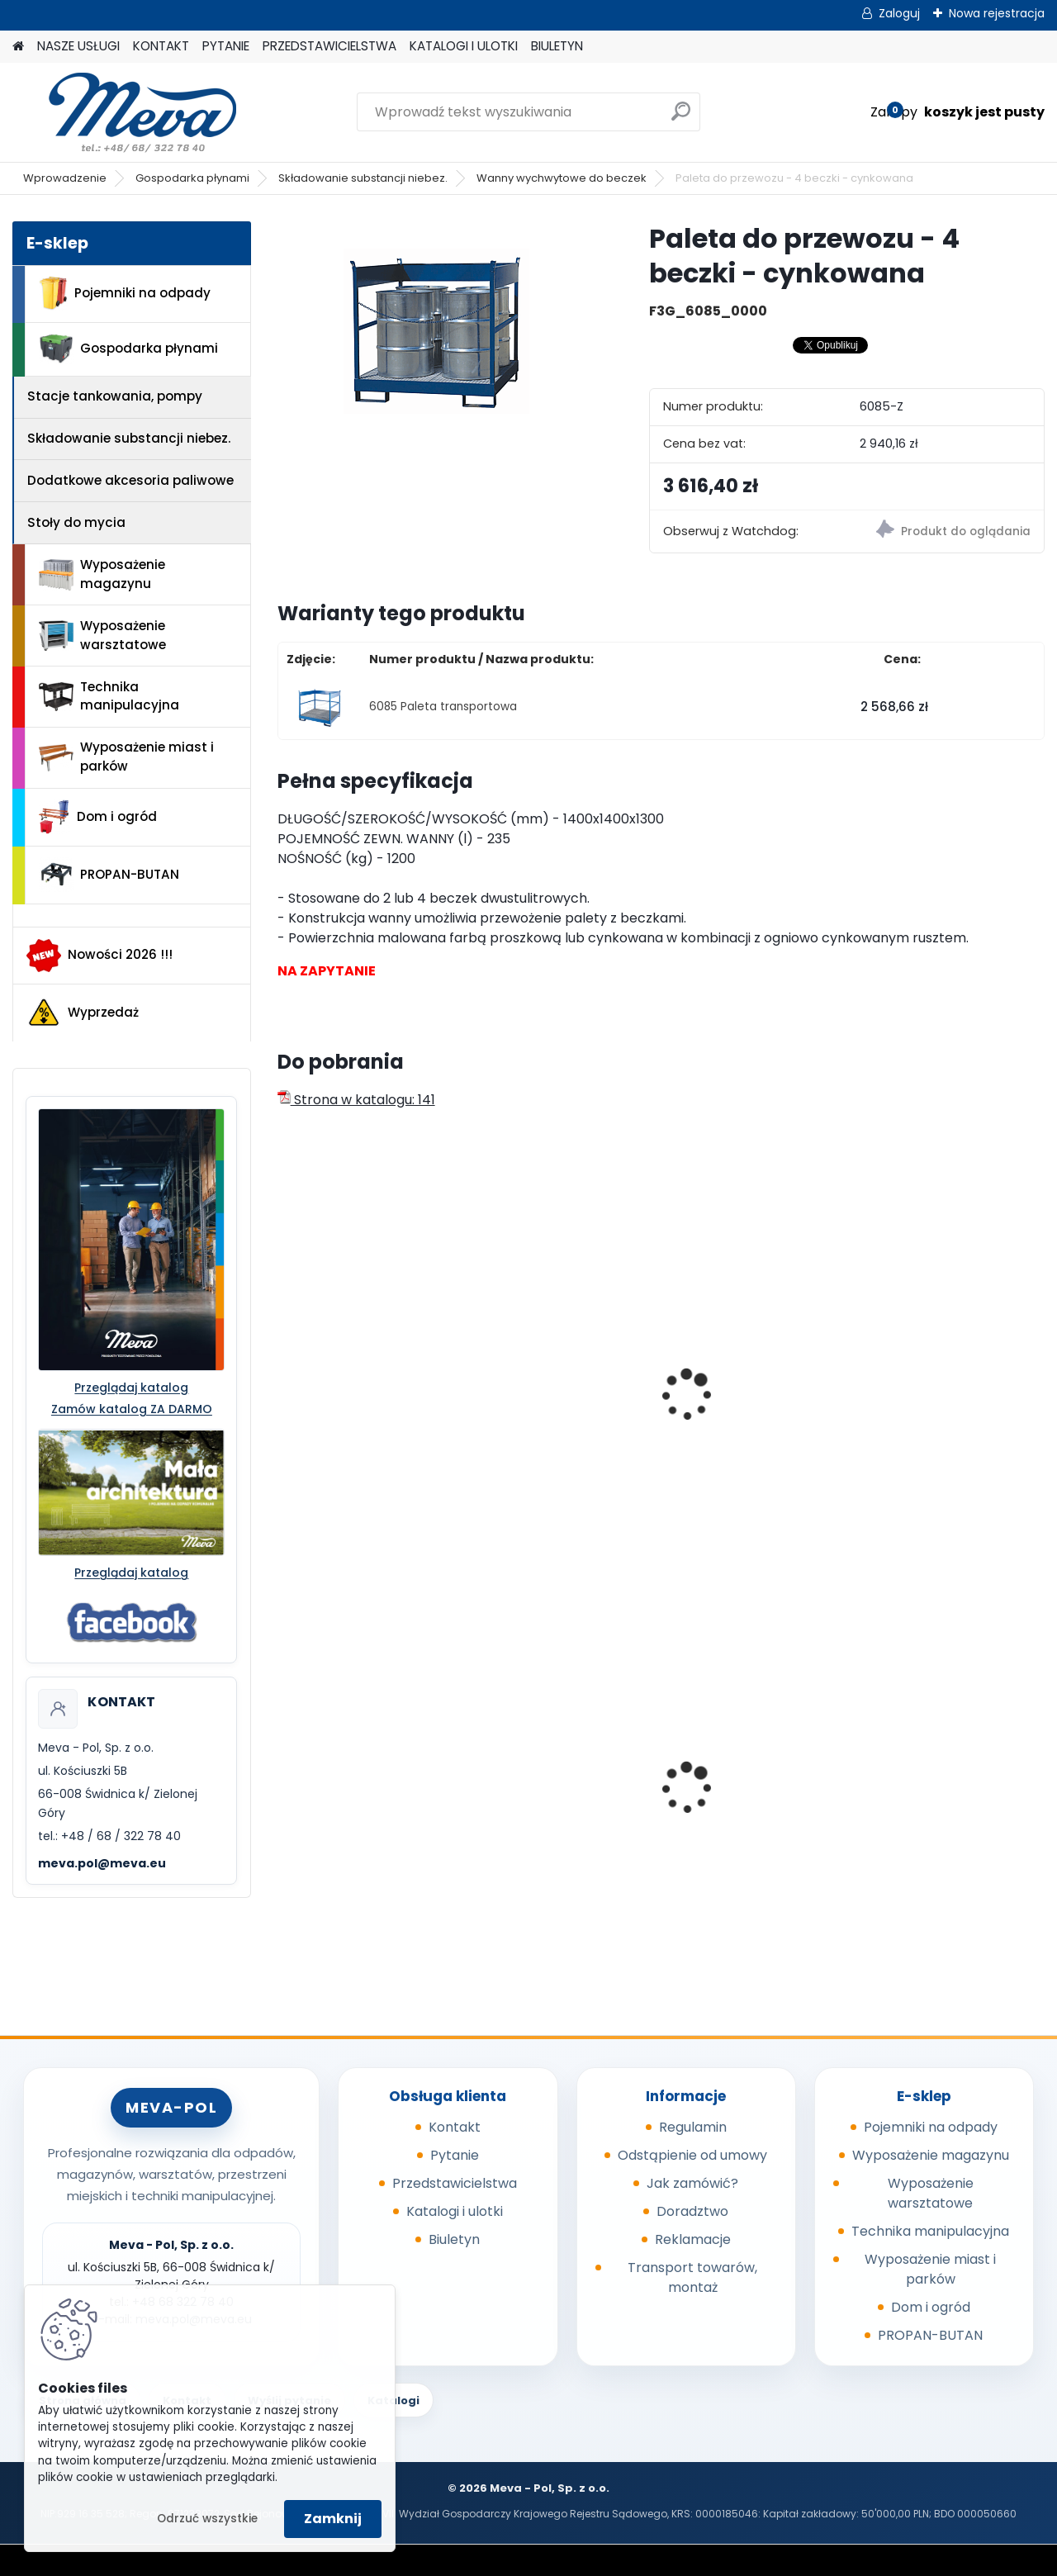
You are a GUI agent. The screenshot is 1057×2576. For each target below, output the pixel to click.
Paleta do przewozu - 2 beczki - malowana (753, 1404)
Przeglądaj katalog (131, 1387)
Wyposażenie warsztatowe (102, 635)
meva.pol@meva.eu (102, 1863)
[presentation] (284, 1376)
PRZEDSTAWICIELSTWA (329, 46)
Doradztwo (692, 2211)
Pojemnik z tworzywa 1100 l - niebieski (745, 1793)
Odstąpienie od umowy (692, 2155)
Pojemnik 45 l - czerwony (953, 1783)
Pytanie (454, 2155)
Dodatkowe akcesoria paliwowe (130, 480)
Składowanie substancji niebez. (363, 178)
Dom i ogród (97, 816)
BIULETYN (557, 46)
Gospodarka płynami (192, 178)
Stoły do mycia (76, 522)
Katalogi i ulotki (454, 2211)
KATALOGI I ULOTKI (464, 46)
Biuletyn (454, 2239)
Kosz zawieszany (539, 1783)
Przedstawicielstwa (454, 2183)
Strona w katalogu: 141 (356, 1099)
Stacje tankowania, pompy (114, 396)
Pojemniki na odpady (125, 293)
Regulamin (693, 2127)
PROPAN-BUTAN (109, 874)
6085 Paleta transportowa (443, 706)
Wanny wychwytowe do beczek (561, 178)
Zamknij (333, 2518)
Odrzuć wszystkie (207, 2518)
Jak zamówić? (692, 2183)
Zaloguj (899, 13)
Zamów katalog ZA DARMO (131, 1409)
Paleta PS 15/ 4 (532, 1396)
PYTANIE (225, 46)
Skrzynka (318, 1783)
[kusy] (707, 1498)
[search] (680, 118)
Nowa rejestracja (997, 13)
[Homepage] (18, 47)
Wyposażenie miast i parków (126, 756)
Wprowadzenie (65, 178)
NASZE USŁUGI (78, 46)
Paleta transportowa (942, 1365)
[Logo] (125, 112)
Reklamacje (693, 2239)
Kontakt (455, 2127)
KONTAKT (161, 46)
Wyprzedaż (82, 1012)
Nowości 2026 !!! (99, 955)
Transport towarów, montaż (692, 2277)
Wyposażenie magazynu (102, 574)
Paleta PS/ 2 (327, 1396)
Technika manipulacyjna (109, 696)
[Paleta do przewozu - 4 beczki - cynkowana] (436, 324)
